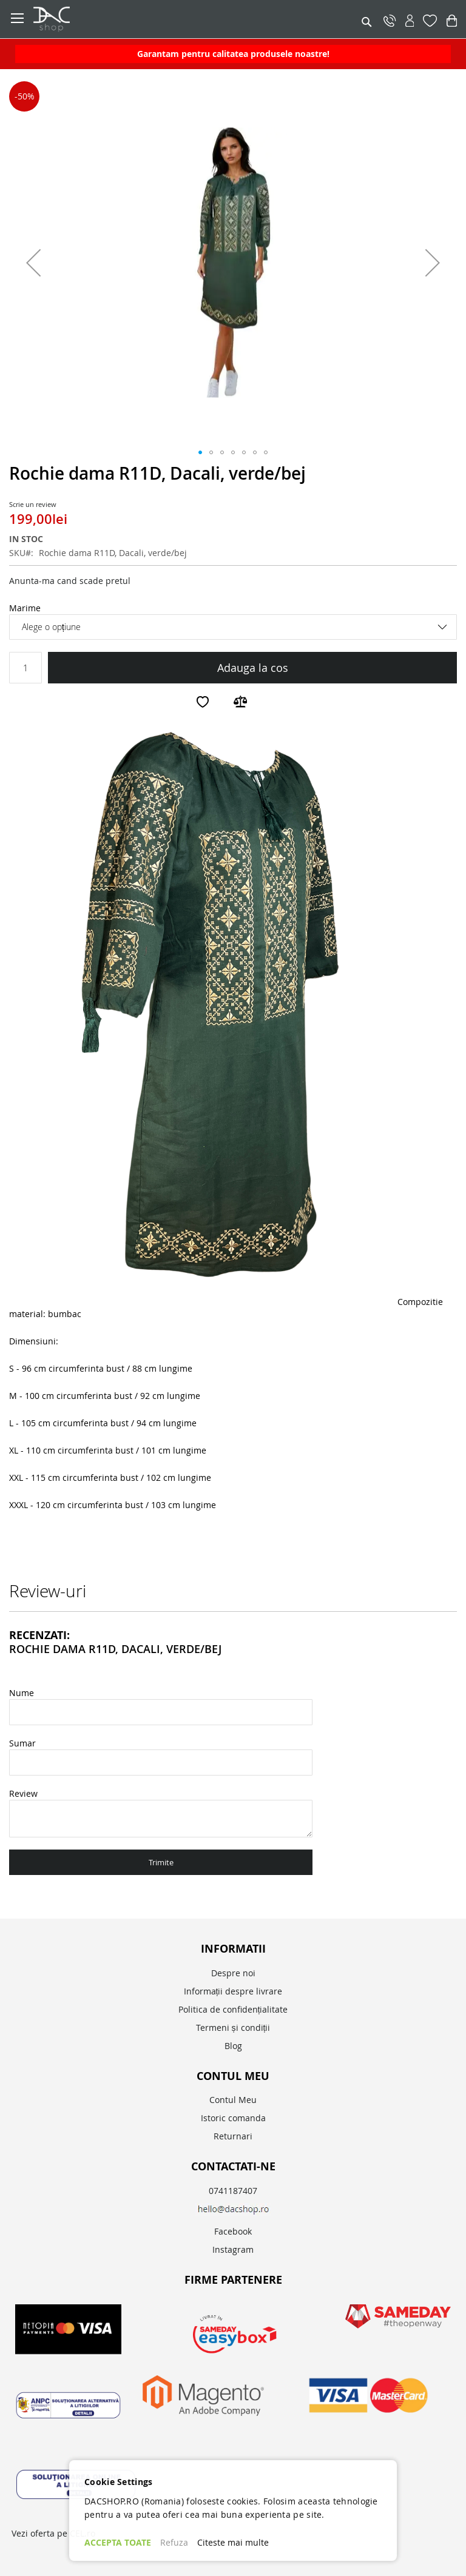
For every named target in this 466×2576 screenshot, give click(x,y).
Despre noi (233, 1973)
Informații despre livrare (233, 1991)
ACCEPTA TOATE (117, 2542)
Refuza (174, 2542)
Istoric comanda (233, 2118)
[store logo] (109, 19)
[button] (33, 262)
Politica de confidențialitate (233, 2009)
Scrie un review (32, 504)
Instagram (233, 2249)
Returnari (233, 2136)
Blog (233, 2045)
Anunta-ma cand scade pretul (69, 580)
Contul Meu (233, 2099)
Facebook (233, 2231)
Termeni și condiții (233, 2027)
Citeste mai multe (233, 2542)
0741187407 (233, 2190)
